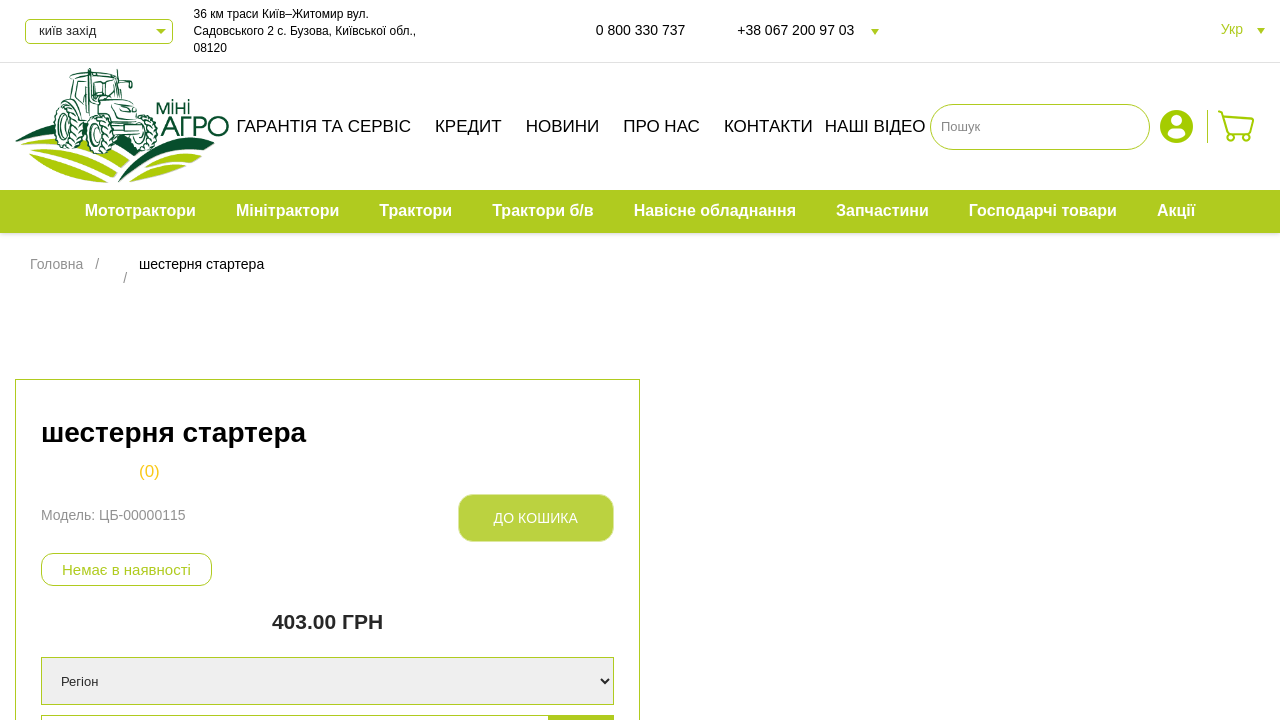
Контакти (768, 126)
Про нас (661, 126)
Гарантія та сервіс (323, 126)
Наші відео (875, 126)
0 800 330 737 (641, 30)
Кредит (468, 126)
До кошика (536, 518)
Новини (563, 126)
